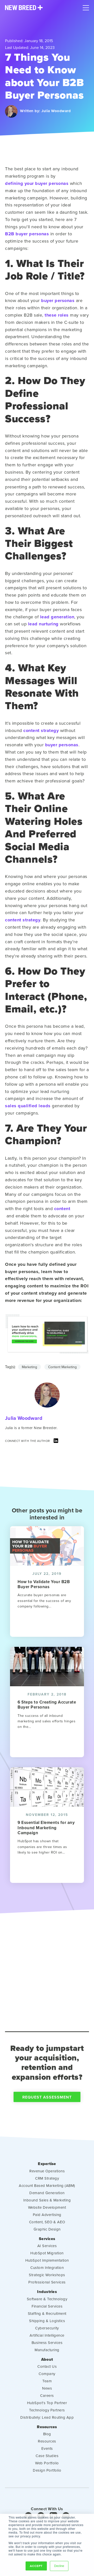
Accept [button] (36, 2566)
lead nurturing (43, 624)
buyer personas (57, 300)
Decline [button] (59, 2566)
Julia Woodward (56, 111)
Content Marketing (62, 1366)
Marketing (29, 1366)
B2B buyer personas (27, 234)
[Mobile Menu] (86, 6)
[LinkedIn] (56, 1442)
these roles (57, 315)
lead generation (57, 617)
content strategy (41, 730)
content (62, 1208)
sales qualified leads (28, 1105)
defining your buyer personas (36, 183)
